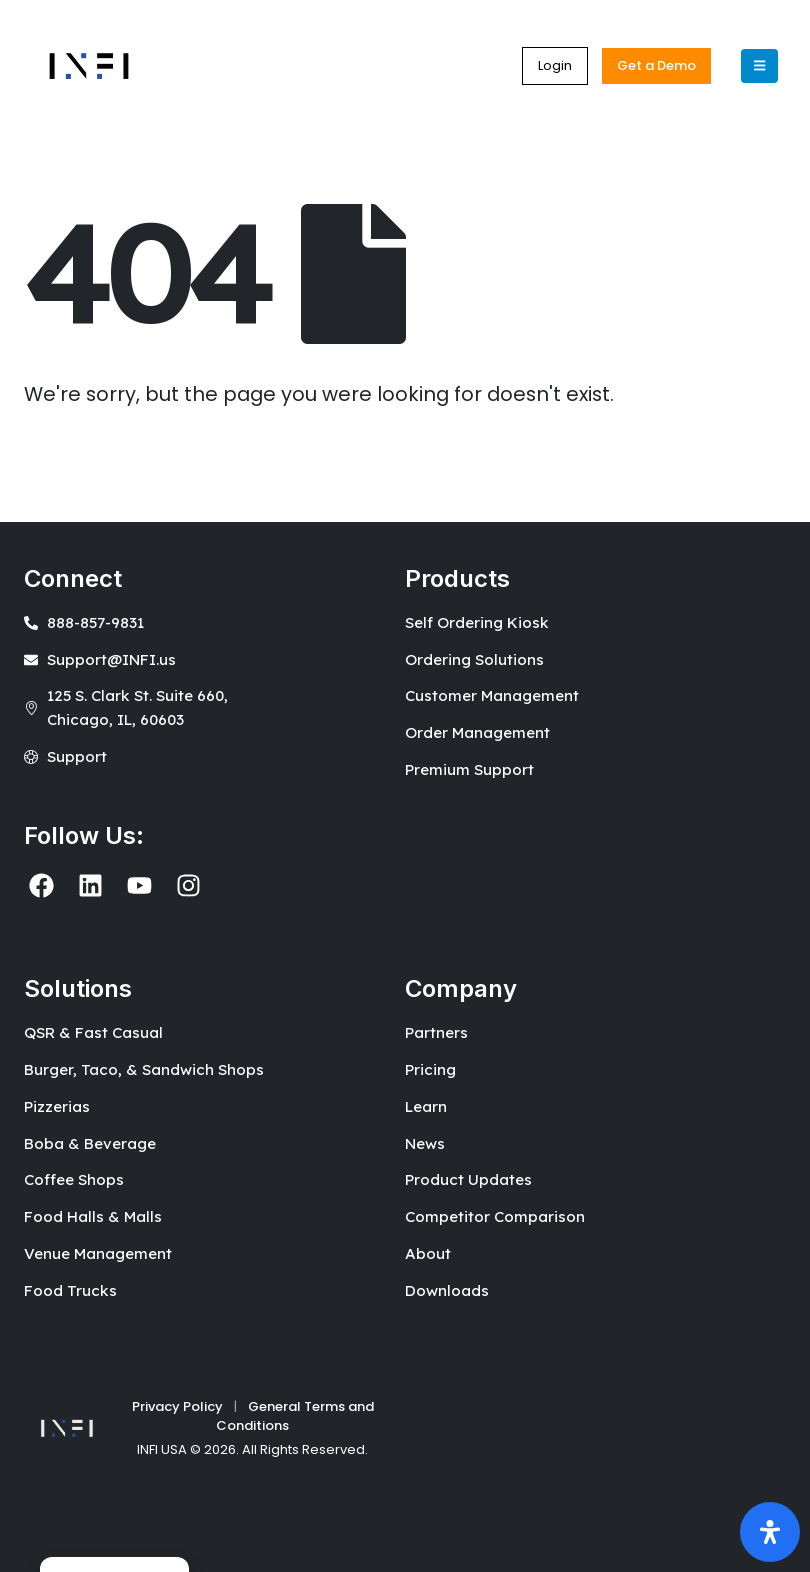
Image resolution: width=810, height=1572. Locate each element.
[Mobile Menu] (759, 66)
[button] (555, 65)
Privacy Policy (177, 1406)
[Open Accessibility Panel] (770, 1532)
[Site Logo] (89, 66)
